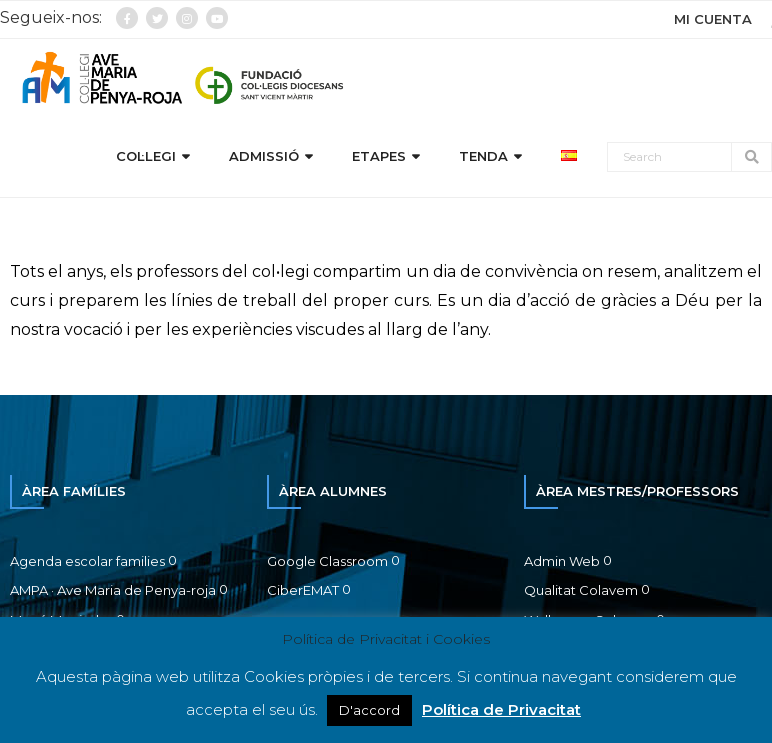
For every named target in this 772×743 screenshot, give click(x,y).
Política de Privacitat (501, 709)
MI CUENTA (713, 19)
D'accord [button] (369, 710)
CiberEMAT (303, 590)
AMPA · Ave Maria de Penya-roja (113, 590)
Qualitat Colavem (581, 590)
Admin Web (562, 561)
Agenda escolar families (87, 561)
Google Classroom (327, 561)
